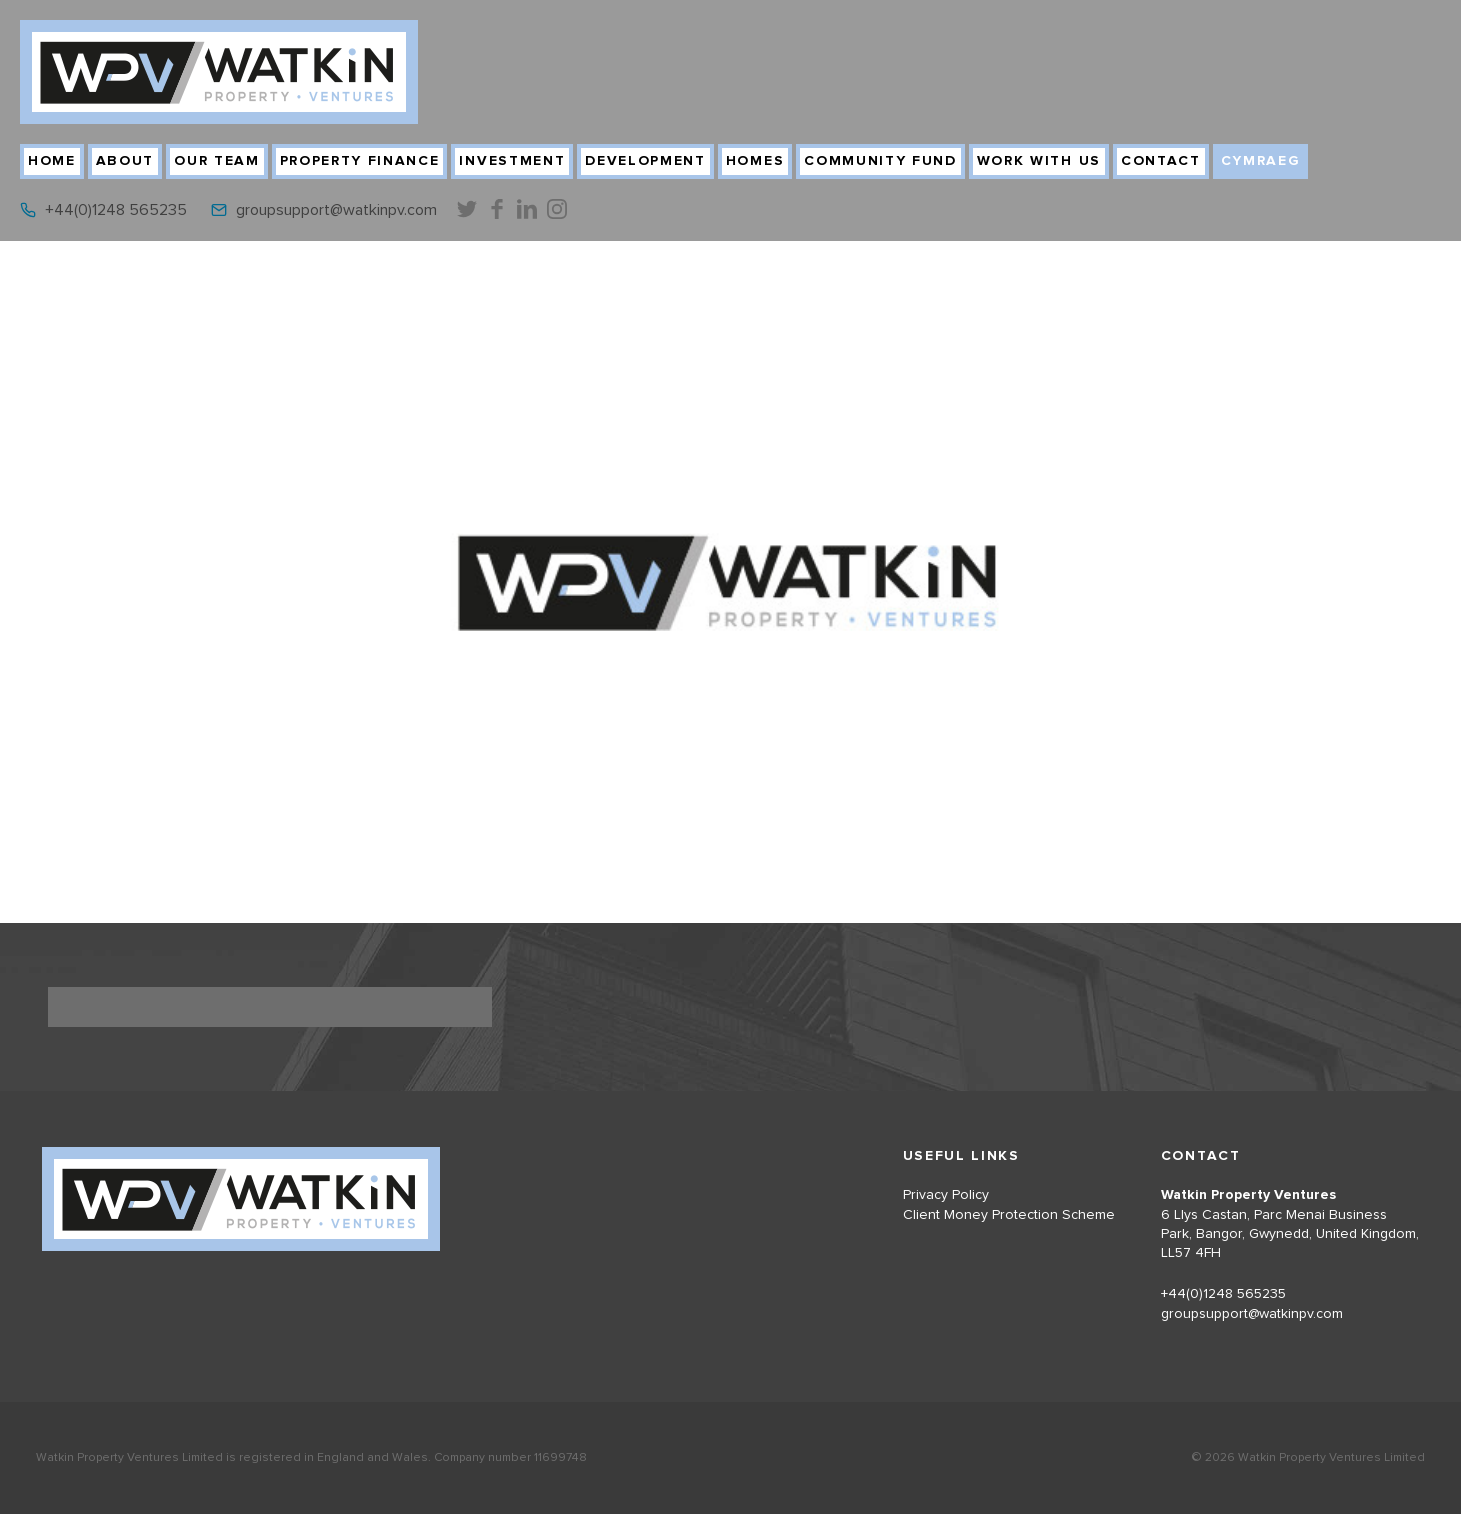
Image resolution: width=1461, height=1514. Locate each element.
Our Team (216, 161)
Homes (755, 161)
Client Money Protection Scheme (1009, 1215)
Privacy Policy (946, 1195)
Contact (1161, 161)
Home (52, 161)
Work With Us (1039, 161)
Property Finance (360, 161)
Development (645, 161)
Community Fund (880, 161)
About (125, 161)
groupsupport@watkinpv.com (336, 210)
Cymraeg (1261, 161)
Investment (512, 161)
